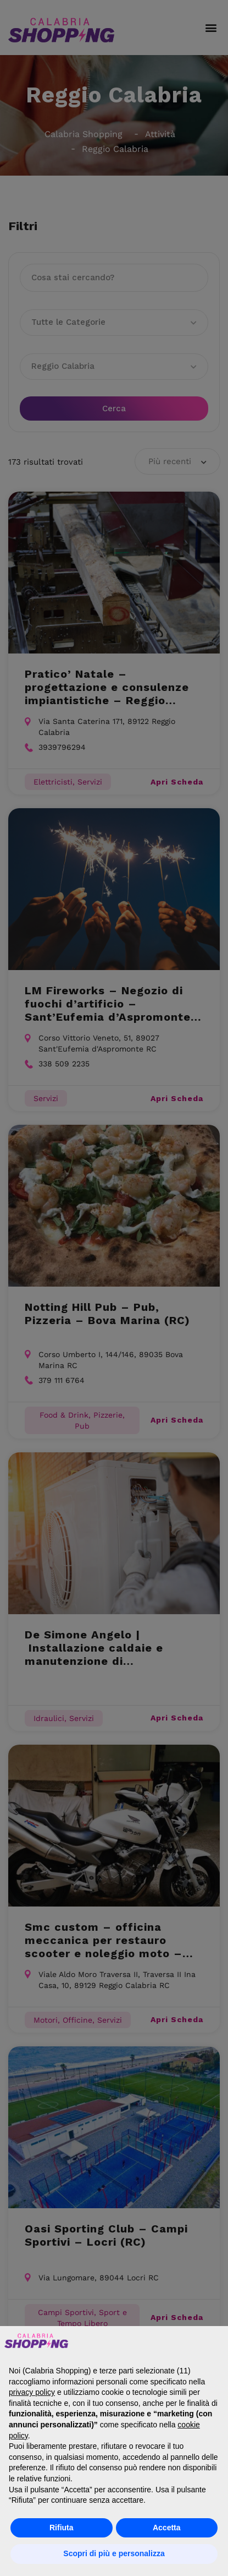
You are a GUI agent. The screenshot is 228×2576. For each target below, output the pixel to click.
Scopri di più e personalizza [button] (113, 2553)
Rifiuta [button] (61, 2527)
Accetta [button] (167, 2527)
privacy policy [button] (32, 2392)
